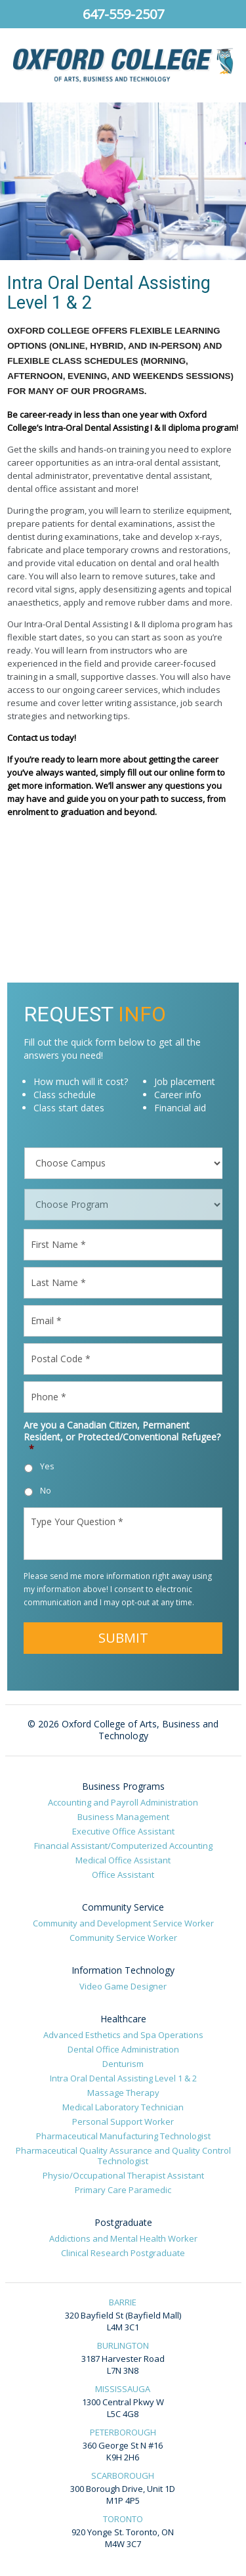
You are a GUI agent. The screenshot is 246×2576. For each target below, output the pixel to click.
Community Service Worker (123, 1937)
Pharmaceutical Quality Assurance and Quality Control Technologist (123, 2155)
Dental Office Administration (123, 2049)
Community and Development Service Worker (123, 1923)
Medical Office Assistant (123, 1860)
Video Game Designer (123, 1986)
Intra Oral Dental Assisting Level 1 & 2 (123, 2078)
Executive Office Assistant (123, 1831)
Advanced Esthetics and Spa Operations (123, 2035)
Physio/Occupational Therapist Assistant (123, 2175)
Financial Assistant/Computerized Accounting (123, 1846)
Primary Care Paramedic (123, 2190)
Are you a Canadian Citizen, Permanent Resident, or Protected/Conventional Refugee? (122, 1437)
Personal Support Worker (123, 2121)
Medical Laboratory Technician (123, 2107)
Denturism (123, 2064)
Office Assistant (123, 1874)
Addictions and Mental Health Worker (123, 2238)
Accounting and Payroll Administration (123, 1802)
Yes (47, 1466)
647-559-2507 (123, 14)
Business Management (123, 1817)
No (45, 1490)
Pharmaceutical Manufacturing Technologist (123, 2136)
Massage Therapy (123, 2093)
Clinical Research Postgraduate (123, 2253)
